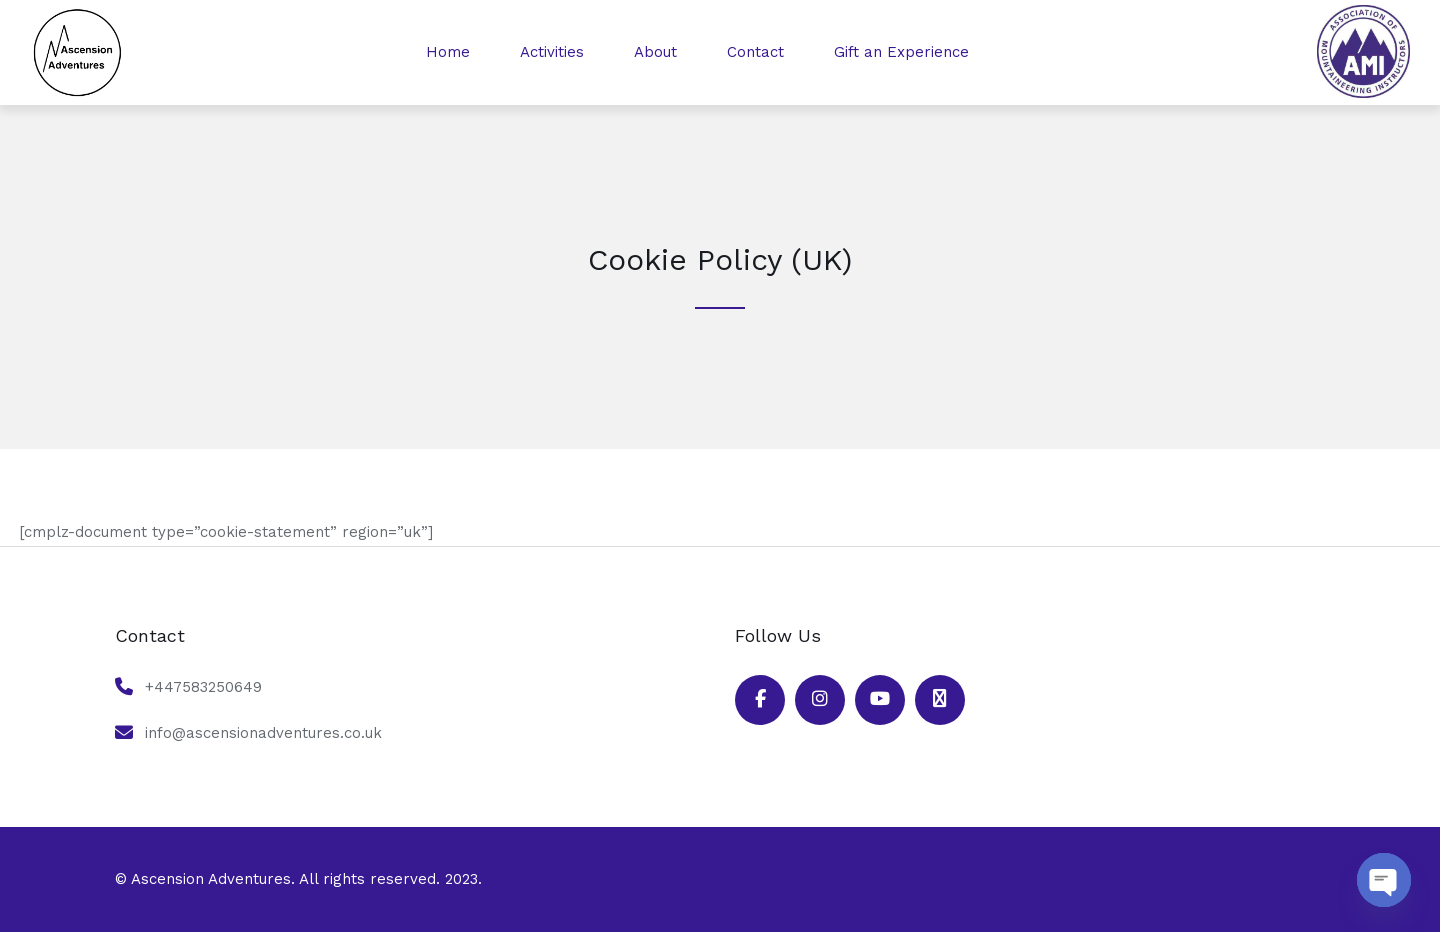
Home (448, 52)
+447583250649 (203, 687)
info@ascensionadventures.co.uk (263, 733)
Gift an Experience (901, 52)
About (655, 52)
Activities (552, 52)
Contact (755, 52)
